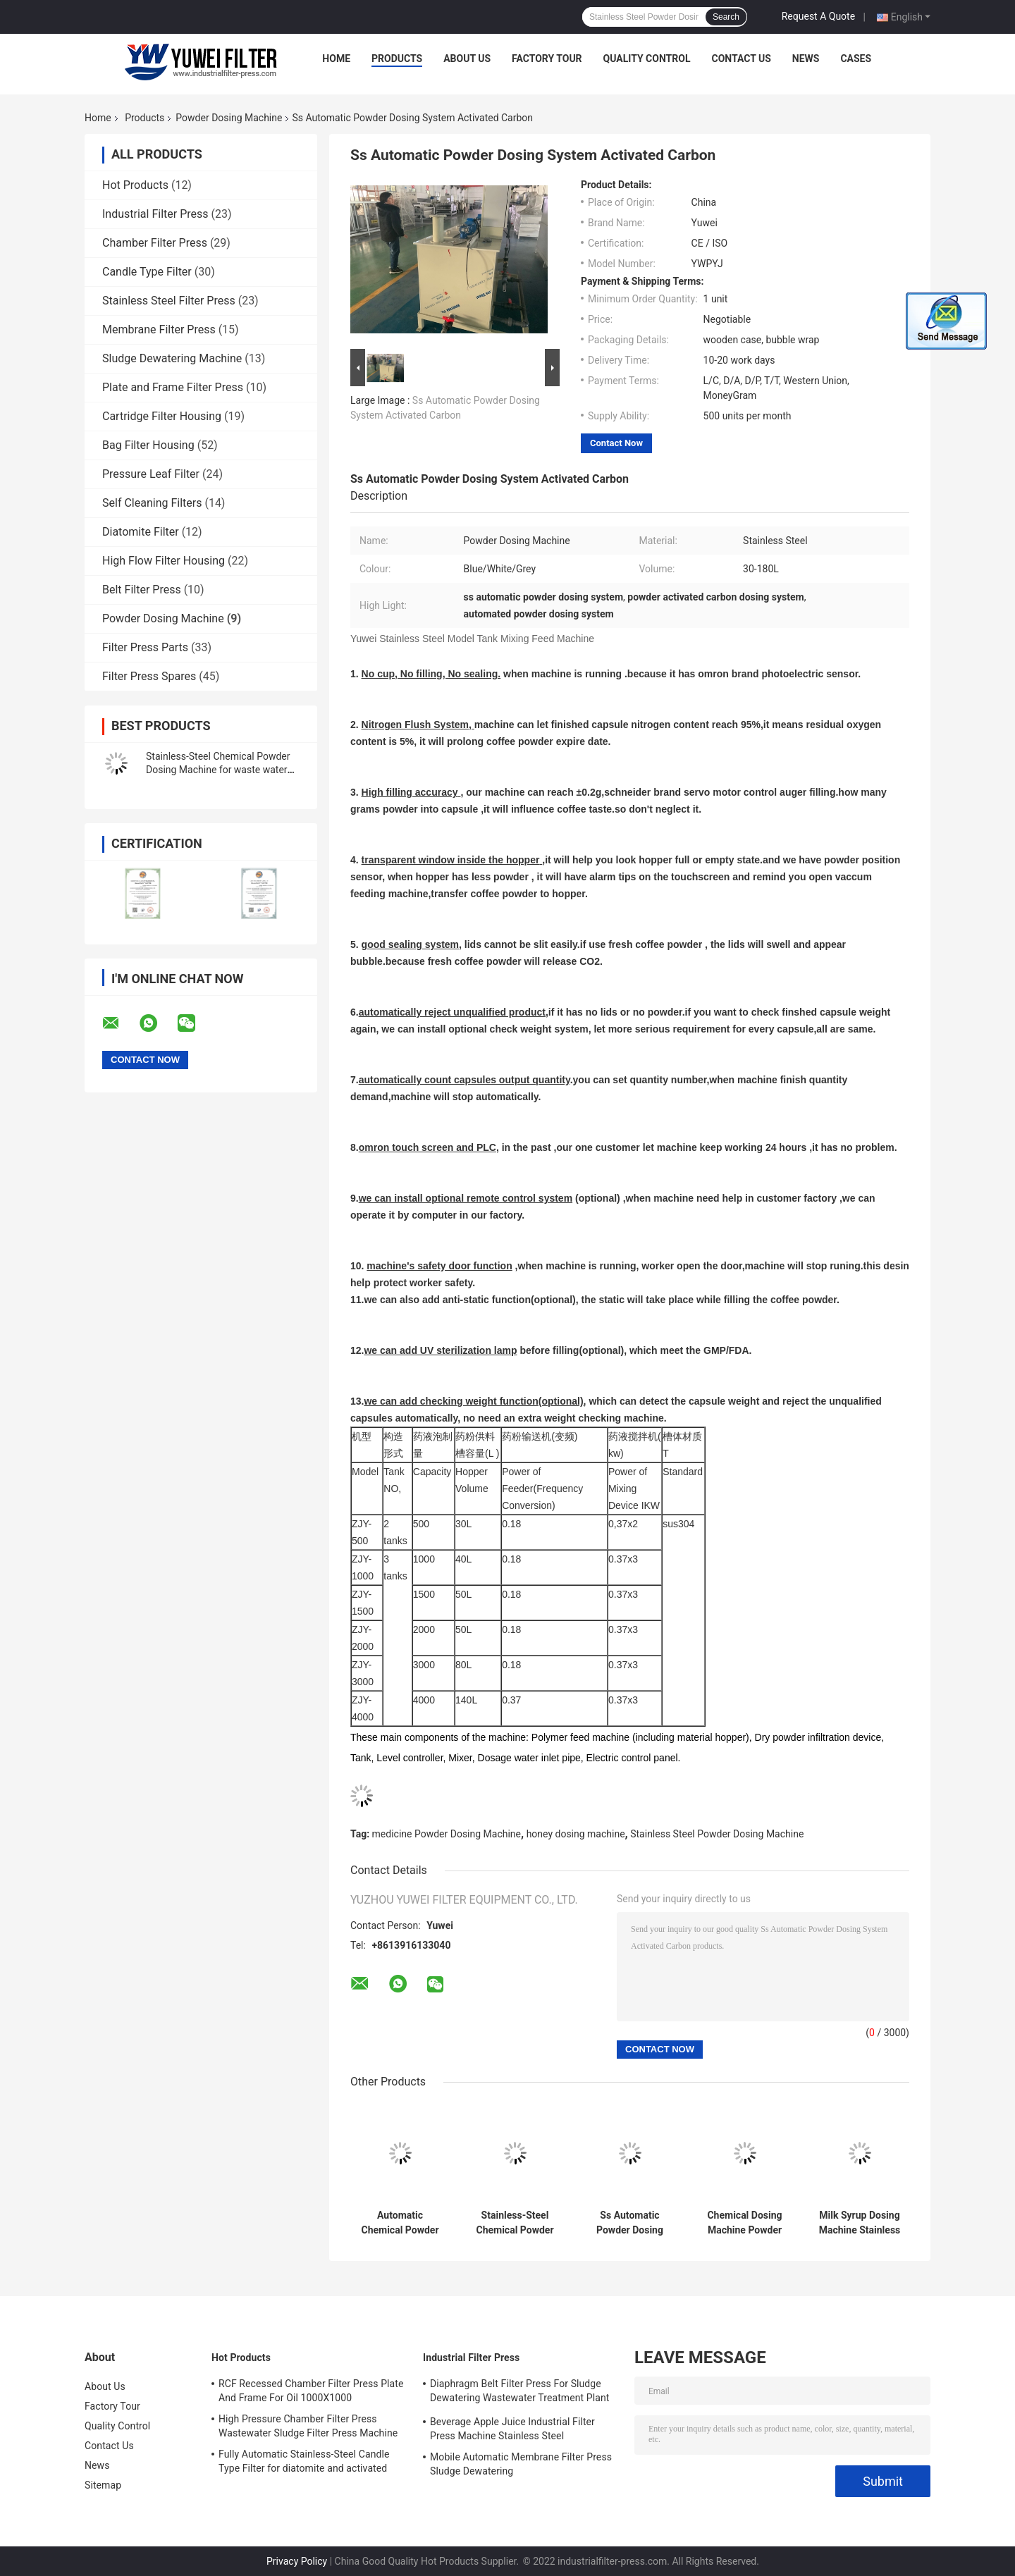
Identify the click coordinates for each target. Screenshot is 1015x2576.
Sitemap (103, 2485)
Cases (855, 58)
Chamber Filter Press (154, 242)
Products (396, 58)
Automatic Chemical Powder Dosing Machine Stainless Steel (399, 2223)
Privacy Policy (296, 2561)
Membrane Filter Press (159, 329)
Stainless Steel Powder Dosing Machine (717, 1833)
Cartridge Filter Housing (161, 416)
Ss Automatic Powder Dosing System (629, 2223)
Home (336, 58)
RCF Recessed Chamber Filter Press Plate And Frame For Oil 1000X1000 (311, 2390)
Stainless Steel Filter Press (168, 300)
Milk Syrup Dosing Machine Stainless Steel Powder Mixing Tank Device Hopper (860, 2223)
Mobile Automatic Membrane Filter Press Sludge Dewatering (521, 2464)
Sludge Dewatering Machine (172, 358)
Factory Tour (547, 58)
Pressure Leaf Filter (150, 474)
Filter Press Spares (149, 676)
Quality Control (647, 58)
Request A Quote (818, 16)
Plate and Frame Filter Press (172, 387)
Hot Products (135, 185)
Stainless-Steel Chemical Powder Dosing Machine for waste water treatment (218, 770)
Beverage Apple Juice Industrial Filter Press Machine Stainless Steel (512, 2428)
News (806, 58)
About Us (467, 58)
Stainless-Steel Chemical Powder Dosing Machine (514, 2223)
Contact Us (740, 58)
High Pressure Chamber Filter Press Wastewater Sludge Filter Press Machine (308, 2426)
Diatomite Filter (140, 531)
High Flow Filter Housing (163, 560)
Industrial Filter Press (155, 214)
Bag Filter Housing (148, 445)
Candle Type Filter (147, 271)
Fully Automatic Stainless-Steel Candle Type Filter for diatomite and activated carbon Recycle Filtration (304, 2463)
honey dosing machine (576, 1833)
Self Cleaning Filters (152, 503)
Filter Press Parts (145, 647)
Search (726, 17)
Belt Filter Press (141, 589)
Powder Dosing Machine (229, 117)
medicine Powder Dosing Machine (446, 1833)
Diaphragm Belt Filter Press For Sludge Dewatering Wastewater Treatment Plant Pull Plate (520, 2393)
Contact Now (616, 443)
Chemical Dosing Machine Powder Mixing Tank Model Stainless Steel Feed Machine (745, 2223)
